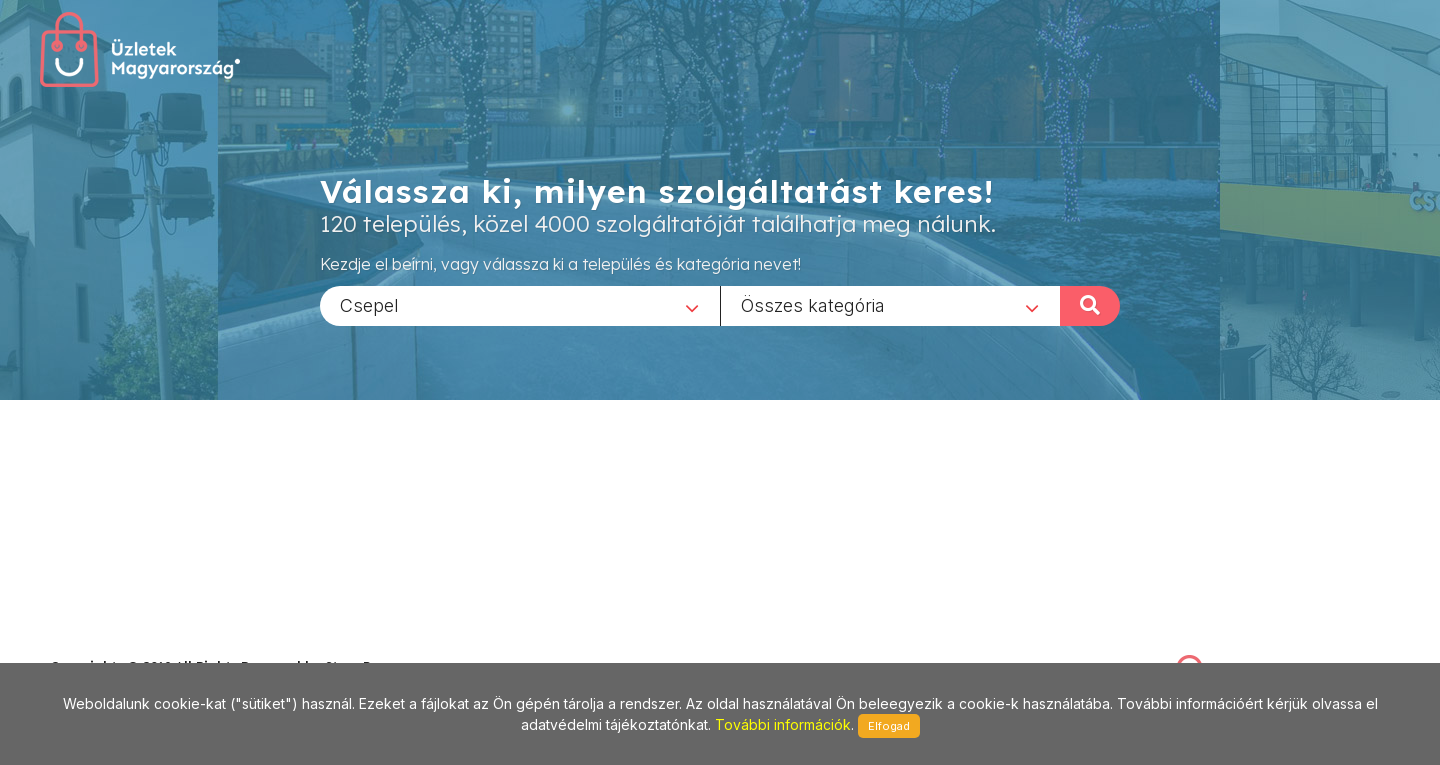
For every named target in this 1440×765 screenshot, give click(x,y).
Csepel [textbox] (369, 304)
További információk (783, 724)
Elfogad (889, 726)
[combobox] (520, 305)
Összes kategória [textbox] (813, 304)
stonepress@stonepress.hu (130, 644)
